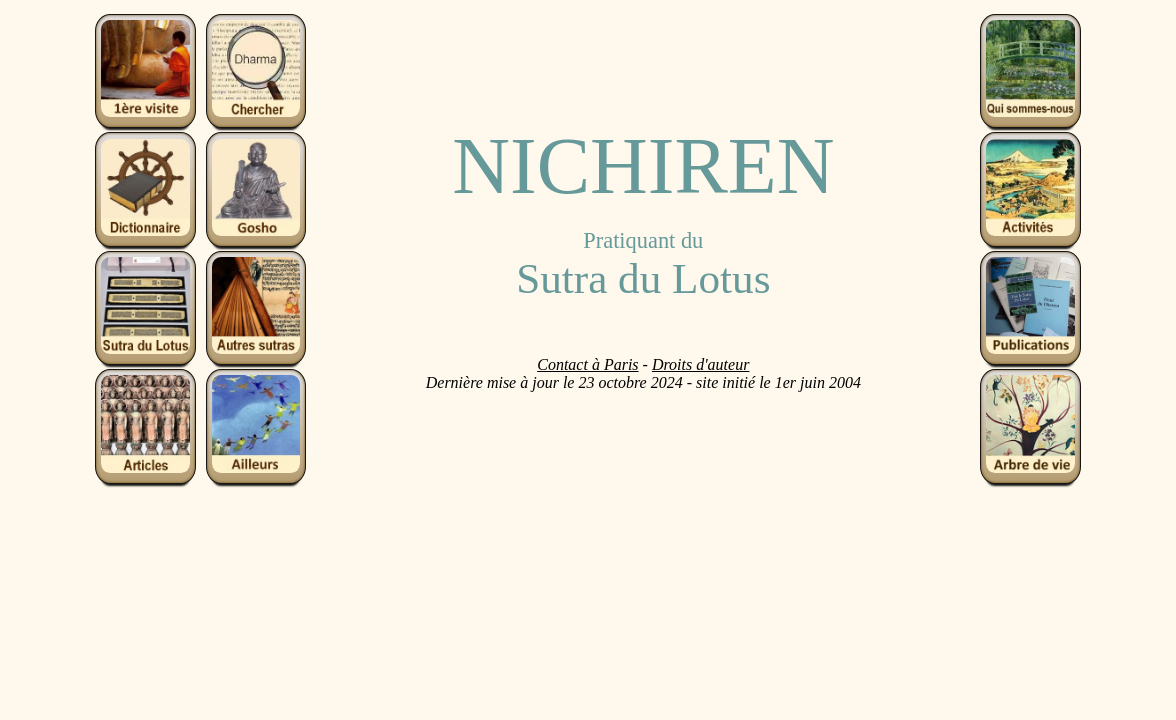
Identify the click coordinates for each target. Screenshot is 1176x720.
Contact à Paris (587, 364)
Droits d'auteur (701, 364)
